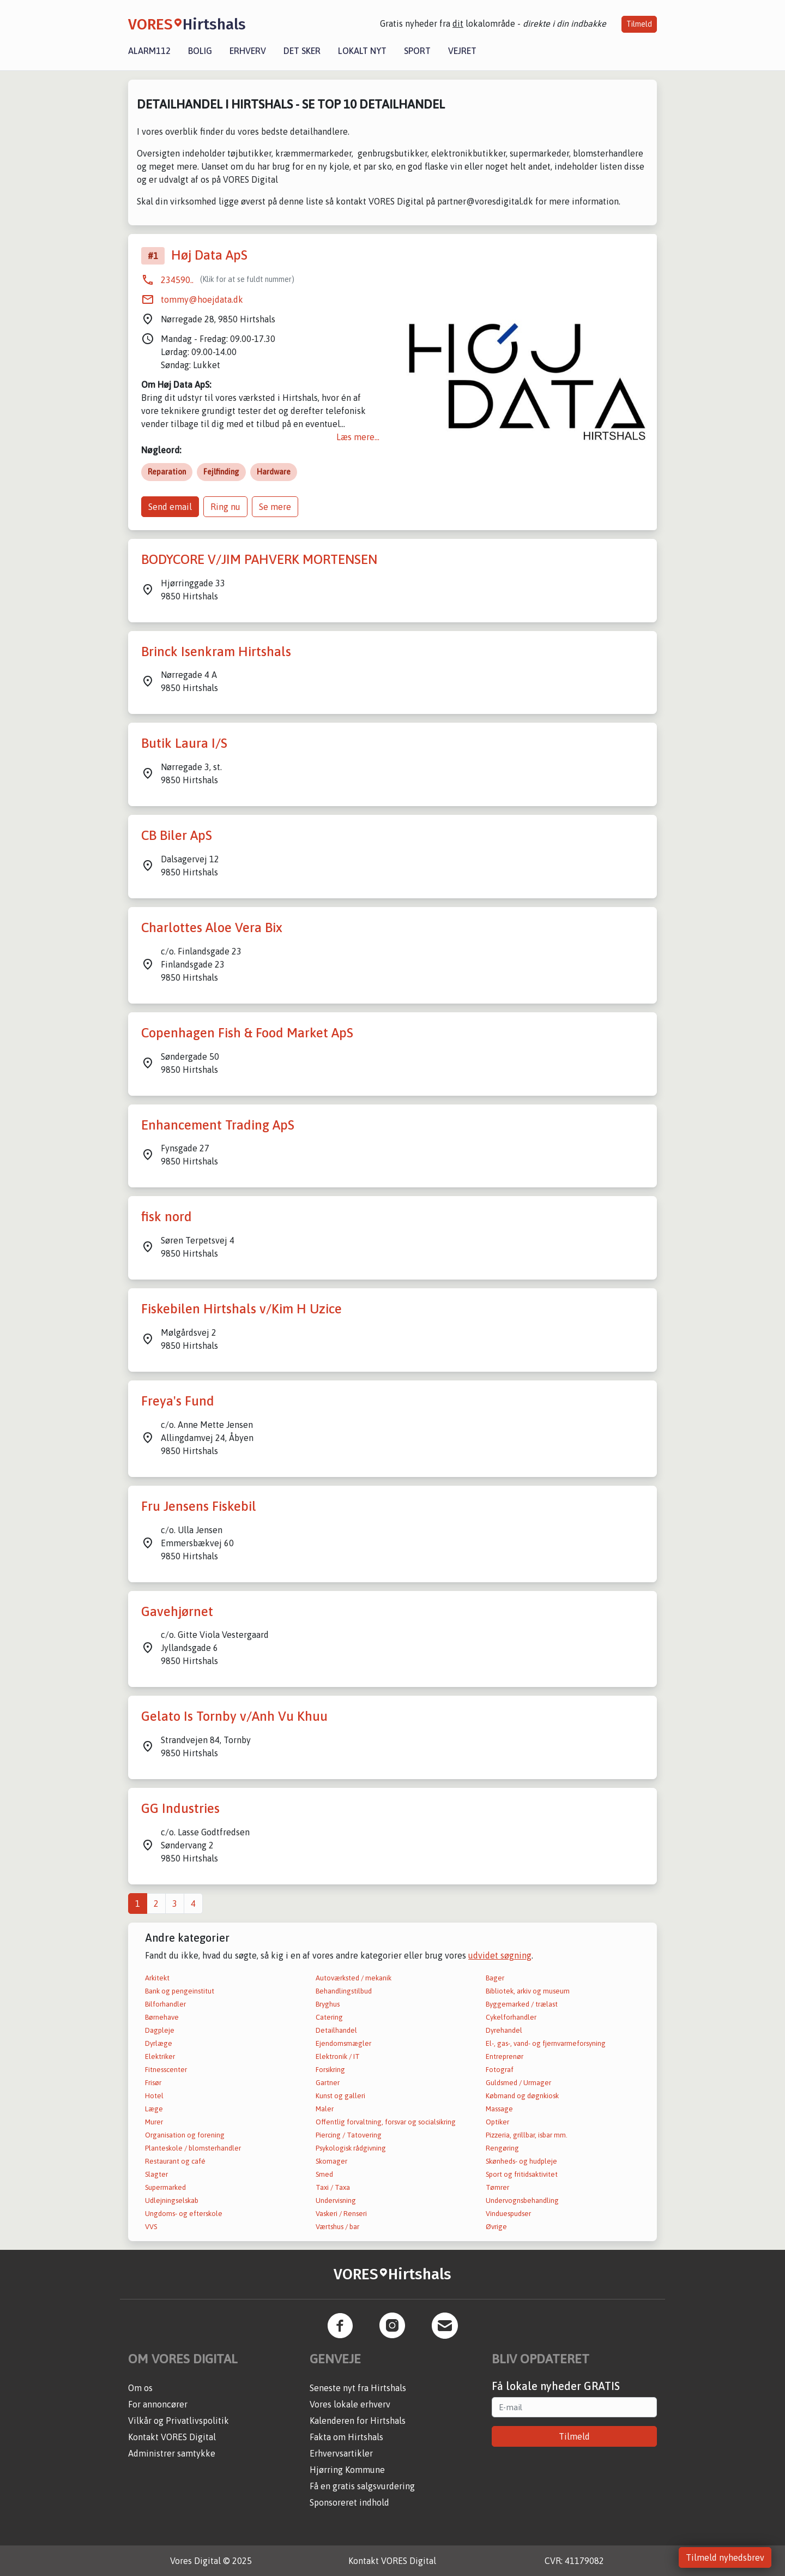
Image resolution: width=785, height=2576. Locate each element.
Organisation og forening (185, 2135)
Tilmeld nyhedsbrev (725, 2557)
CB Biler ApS (176, 835)
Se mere (275, 507)
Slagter (156, 2174)
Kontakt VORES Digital (172, 2437)
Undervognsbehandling (522, 2200)
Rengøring (502, 2148)
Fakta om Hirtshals (346, 2437)
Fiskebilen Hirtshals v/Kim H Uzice (241, 1308)
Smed (324, 2174)
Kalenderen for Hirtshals (358, 2420)
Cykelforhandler (511, 2017)
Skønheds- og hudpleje (521, 2161)
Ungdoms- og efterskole (183, 2213)
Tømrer (497, 2187)
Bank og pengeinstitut (179, 1991)
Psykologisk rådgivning (351, 2148)
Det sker (302, 51)
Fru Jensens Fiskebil (198, 1506)
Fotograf (500, 2069)
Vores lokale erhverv (350, 2404)
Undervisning (336, 2200)
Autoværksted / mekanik (353, 1978)
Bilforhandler (165, 2004)
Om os (140, 2388)
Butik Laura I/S (184, 743)
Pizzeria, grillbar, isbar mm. (526, 2135)
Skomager (331, 2161)
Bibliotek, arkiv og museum (528, 1991)
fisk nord (166, 1216)
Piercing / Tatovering (349, 2135)
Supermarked (165, 2187)
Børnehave (162, 2017)
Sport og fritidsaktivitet (522, 2174)
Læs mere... (357, 437)
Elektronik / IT (338, 2056)
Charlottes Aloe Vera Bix (211, 927)
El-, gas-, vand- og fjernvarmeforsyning (546, 2043)
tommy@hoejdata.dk (202, 299)
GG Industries (180, 1808)
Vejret (462, 51)
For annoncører (158, 2404)
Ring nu (225, 507)
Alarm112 (149, 51)
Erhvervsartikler (341, 2453)
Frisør (153, 2083)
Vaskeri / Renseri (341, 2213)
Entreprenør (504, 2056)
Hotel (154, 2096)
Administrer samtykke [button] (171, 2453)
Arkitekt (157, 1978)
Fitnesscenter (166, 2069)
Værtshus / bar (337, 2227)
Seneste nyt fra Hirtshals (358, 2388)
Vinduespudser (508, 2213)
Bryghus (328, 2004)
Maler (325, 2109)
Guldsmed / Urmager (518, 2083)
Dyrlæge (158, 2043)
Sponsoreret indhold (349, 2502)
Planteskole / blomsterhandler (193, 2148)
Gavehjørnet (177, 1611)
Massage (499, 2109)
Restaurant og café (175, 2161)
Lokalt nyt (362, 51)
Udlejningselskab (171, 2200)
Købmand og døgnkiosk (522, 2096)
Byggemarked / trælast (522, 2004)
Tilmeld (639, 24)
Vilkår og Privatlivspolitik (178, 2420)
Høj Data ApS (209, 255)
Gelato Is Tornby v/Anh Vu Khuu (234, 1716)
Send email (170, 507)
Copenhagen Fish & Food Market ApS (247, 1032)
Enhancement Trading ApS (217, 1125)
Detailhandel (336, 2030)
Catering (329, 2017)
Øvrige (496, 2227)
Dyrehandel (504, 2030)
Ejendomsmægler (343, 2043)
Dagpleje (159, 2030)
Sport (417, 51)
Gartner (328, 2083)
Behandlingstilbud (344, 1991)
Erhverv (248, 51)
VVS (151, 2227)
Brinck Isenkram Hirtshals (216, 651)
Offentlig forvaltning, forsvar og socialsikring (386, 2122)
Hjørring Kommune (347, 2470)
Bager (495, 1978)
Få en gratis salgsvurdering (362, 2486)
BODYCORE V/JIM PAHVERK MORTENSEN (259, 559)
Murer (154, 2122)
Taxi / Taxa (333, 2187)
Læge (154, 2109)
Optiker (497, 2122)
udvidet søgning (500, 1955)
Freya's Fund (177, 1401)
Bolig (200, 51)
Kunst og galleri (340, 2096)
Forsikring (330, 2069)
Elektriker (160, 2056)
